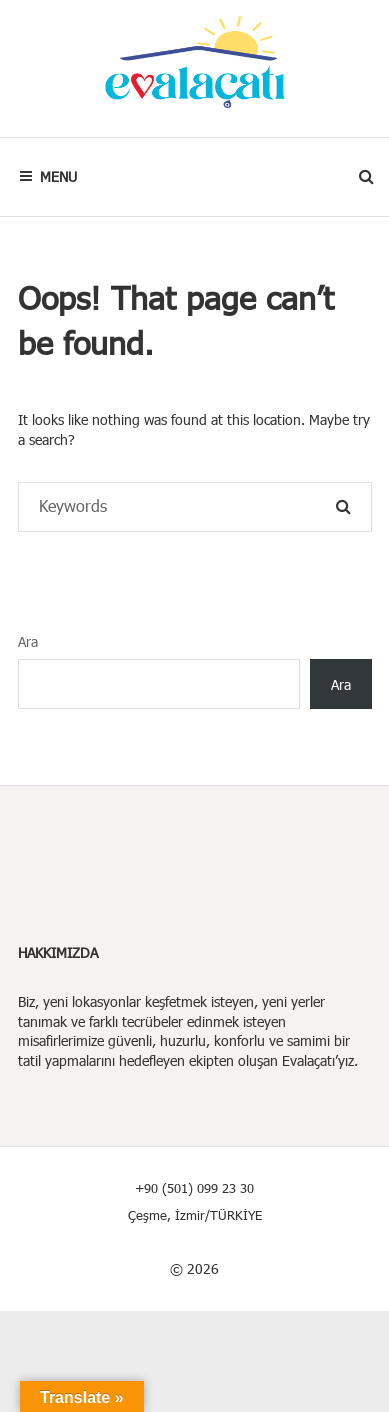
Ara (28, 641)
